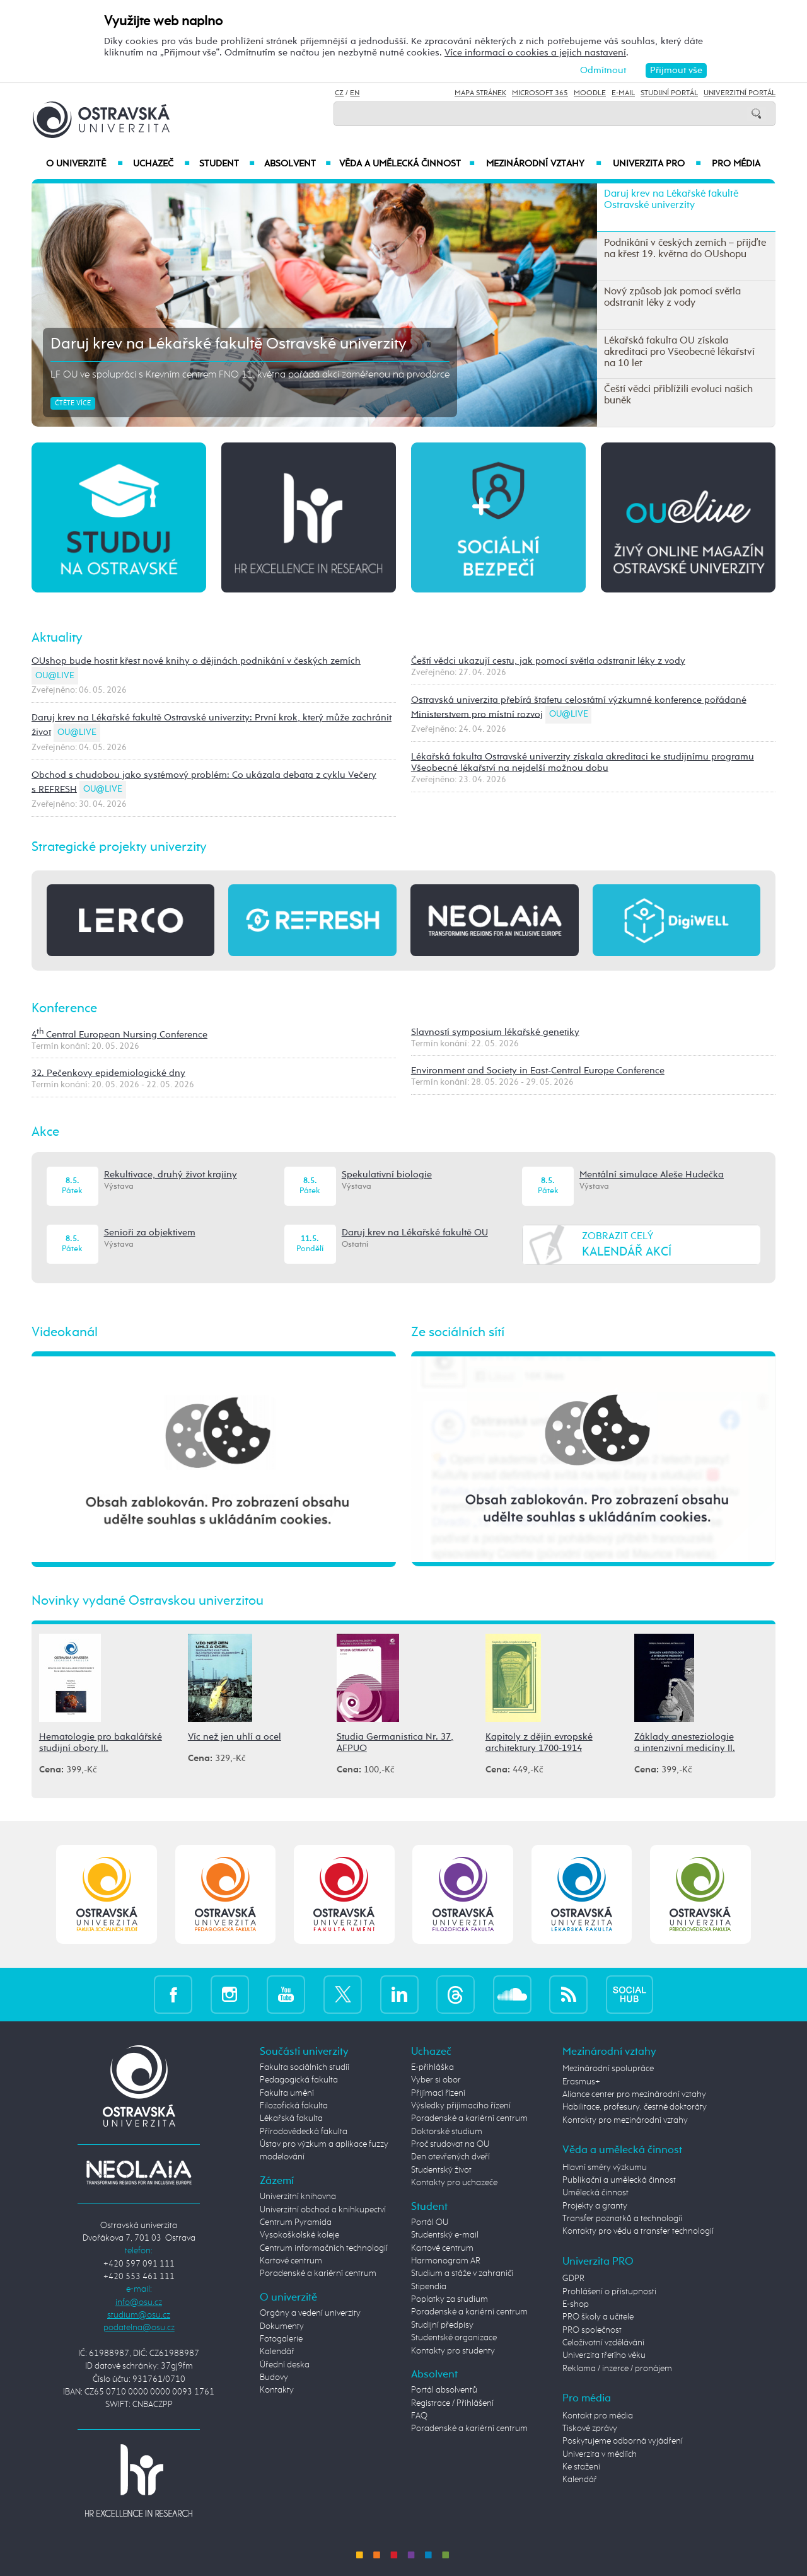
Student (227, 163)
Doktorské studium (446, 2131)
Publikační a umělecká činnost (619, 2180)
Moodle (590, 93)
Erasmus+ (581, 2081)
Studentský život (441, 2170)
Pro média (736, 163)
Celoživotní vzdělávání (603, 2342)
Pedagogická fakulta (299, 2080)
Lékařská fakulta (291, 2118)
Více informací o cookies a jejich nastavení (535, 52)
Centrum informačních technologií (324, 2248)
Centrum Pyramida (296, 2222)
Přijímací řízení (438, 2093)
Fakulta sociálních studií (304, 2067)
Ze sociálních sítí (457, 1332)
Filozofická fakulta (294, 2105)
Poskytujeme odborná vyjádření (622, 2441)
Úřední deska (285, 2364)
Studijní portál (669, 93)
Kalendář (277, 2351)
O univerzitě (84, 163)
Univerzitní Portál (739, 93)
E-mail (623, 93)
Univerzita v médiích (599, 2454)
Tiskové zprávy (589, 2428)
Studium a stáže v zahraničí (462, 2273)
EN (354, 93)
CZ (339, 93)
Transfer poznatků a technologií (622, 2218)
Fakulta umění (287, 2093)
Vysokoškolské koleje (299, 2235)
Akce (45, 1132)
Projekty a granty (594, 2206)
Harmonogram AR (445, 2260)
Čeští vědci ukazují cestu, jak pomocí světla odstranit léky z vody (548, 661)
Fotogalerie (281, 2339)
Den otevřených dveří (450, 2156)
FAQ (419, 2415)
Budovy (274, 2377)
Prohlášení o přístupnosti (609, 2291)
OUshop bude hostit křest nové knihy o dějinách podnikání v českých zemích (196, 661)
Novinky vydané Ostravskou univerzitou (148, 1601)
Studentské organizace (454, 2337)
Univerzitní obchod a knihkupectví (323, 2209)
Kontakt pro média (597, 2415)
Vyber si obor (436, 2080)
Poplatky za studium (449, 2299)
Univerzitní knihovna (298, 2196)
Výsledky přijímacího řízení (461, 2105)
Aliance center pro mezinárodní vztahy (634, 2094)
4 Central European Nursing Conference (119, 1034)
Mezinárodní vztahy (543, 163)
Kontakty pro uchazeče (454, 2182)
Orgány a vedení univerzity (310, 2313)
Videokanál (65, 1332)
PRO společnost (592, 2330)
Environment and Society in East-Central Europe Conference (538, 1070)
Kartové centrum (291, 2260)
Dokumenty (282, 2326)
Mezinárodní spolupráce (608, 2068)
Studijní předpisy (442, 2325)
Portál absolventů (444, 2390)
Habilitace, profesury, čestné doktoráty (634, 2107)
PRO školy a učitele (598, 2317)
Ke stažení (581, 2467)
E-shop (575, 2304)
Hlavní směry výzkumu (604, 2167)
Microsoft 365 (540, 93)
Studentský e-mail (445, 2235)
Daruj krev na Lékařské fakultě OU (415, 1232)
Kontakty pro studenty (453, 2351)
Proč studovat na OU (450, 2144)
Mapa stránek (480, 93)
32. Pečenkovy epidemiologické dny (108, 1073)
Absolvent (297, 163)
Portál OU (429, 2222)
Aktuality (57, 638)
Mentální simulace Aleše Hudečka (651, 1174)
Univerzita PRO (657, 163)
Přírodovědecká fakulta (303, 2131)
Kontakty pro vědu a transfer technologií (638, 2231)
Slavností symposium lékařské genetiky (495, 1032)
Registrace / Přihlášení (452, 2403)
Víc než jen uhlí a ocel (234, 1736)
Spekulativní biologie (387, 1174)
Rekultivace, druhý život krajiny (170, 1174)
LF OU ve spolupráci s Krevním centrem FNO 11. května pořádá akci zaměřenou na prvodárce (250, 375)
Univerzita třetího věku (604, 2355)
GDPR (573, 2278)
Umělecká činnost (595, 2192)
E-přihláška (432, 2067)
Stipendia (428, 2286)
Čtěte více (73, 403)
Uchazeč (161, 163)
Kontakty (277, 2390)
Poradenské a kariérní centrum (318, 2273)
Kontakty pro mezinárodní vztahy (625, 2120)
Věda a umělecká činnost (407, 163)
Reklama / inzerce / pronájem (617, 2368)
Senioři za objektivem (149, 1232)
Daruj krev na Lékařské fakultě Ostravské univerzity (228, 344)
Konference (64, 1008)
